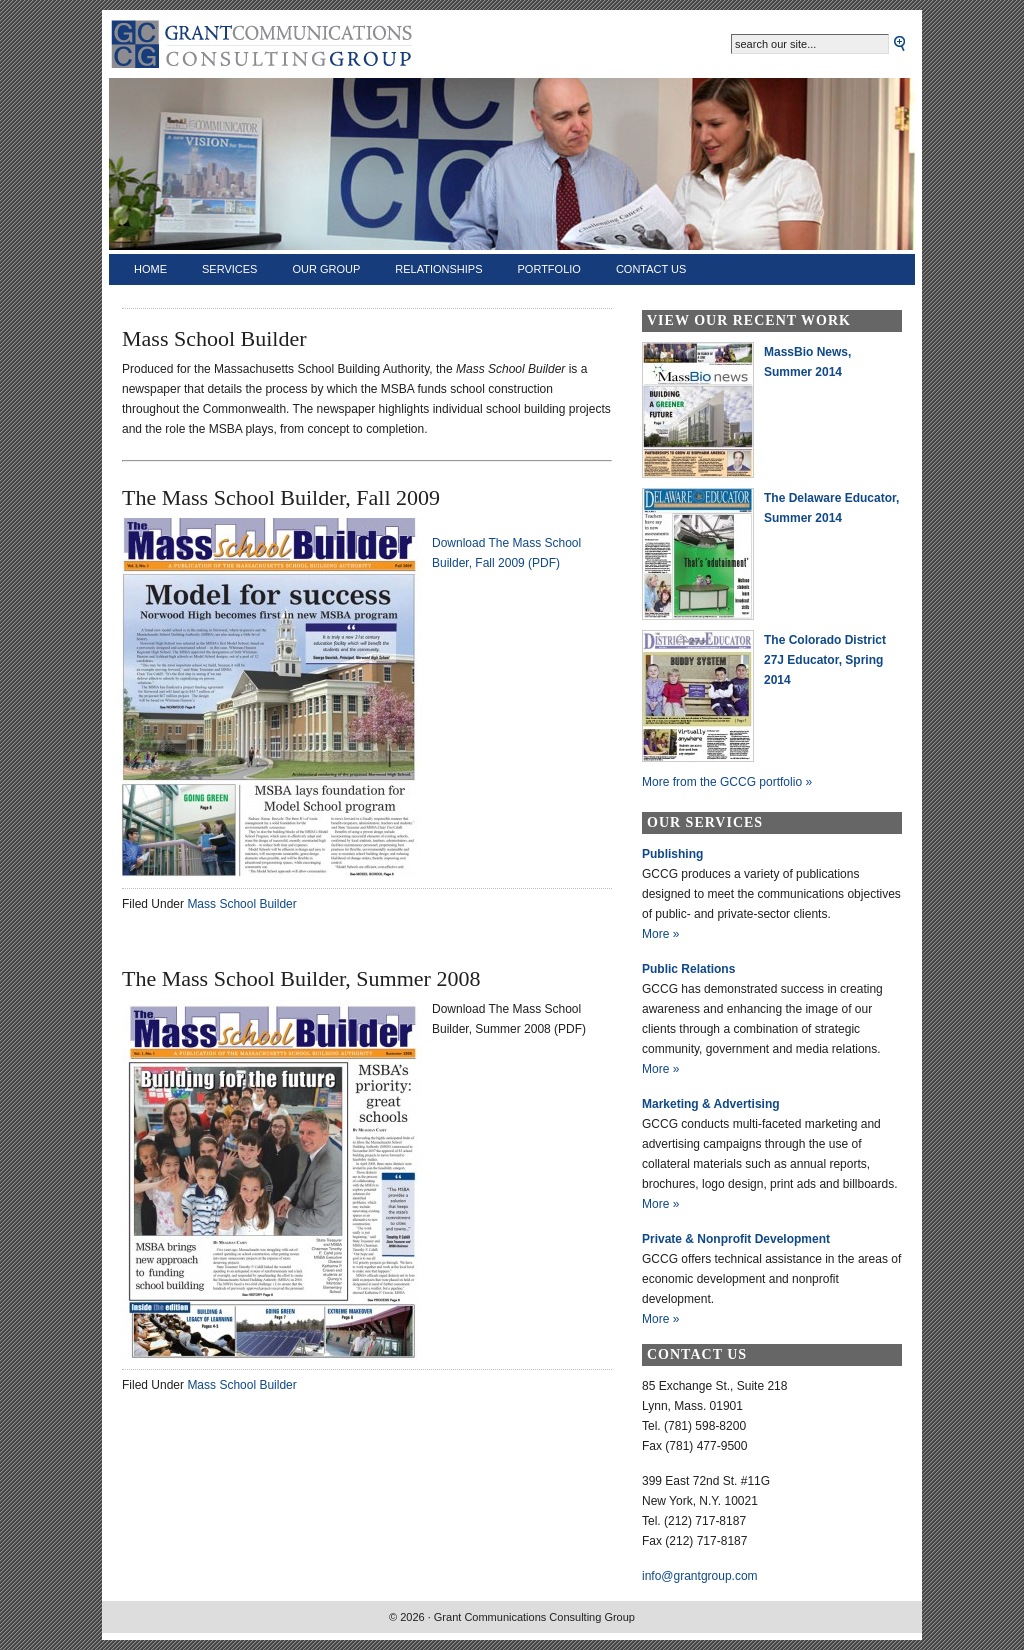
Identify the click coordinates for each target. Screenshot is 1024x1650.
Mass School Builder (241, 904)
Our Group (326, 269)
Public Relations (688, 969)
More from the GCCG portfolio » (727, 782)
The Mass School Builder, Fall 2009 (281, 497)
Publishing (672, 854)
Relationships (438, 269)
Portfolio (549, 269)
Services (229, 269)
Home (150, 269)
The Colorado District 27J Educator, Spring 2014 (825, 660)
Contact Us (651, 269)
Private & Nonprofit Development (736, 1239)
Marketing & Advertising (711, 1104)
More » (660, 934)
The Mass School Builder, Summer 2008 (301, 978)
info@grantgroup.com (700, 1576)
